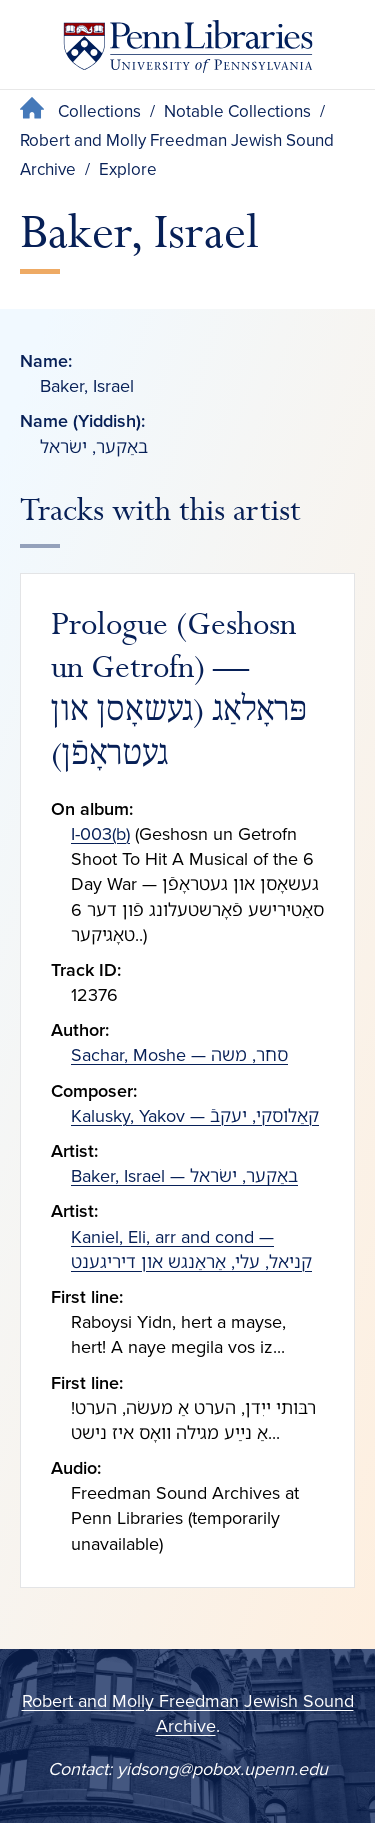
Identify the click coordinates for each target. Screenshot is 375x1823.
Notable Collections (237, 111)
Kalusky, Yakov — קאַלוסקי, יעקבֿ (195, 1116)
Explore (128, 169)
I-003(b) (100, 834)
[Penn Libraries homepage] (188, 50)
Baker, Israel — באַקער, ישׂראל (184, 1176)
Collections (99, 111)
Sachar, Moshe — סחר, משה (179, 1055)
